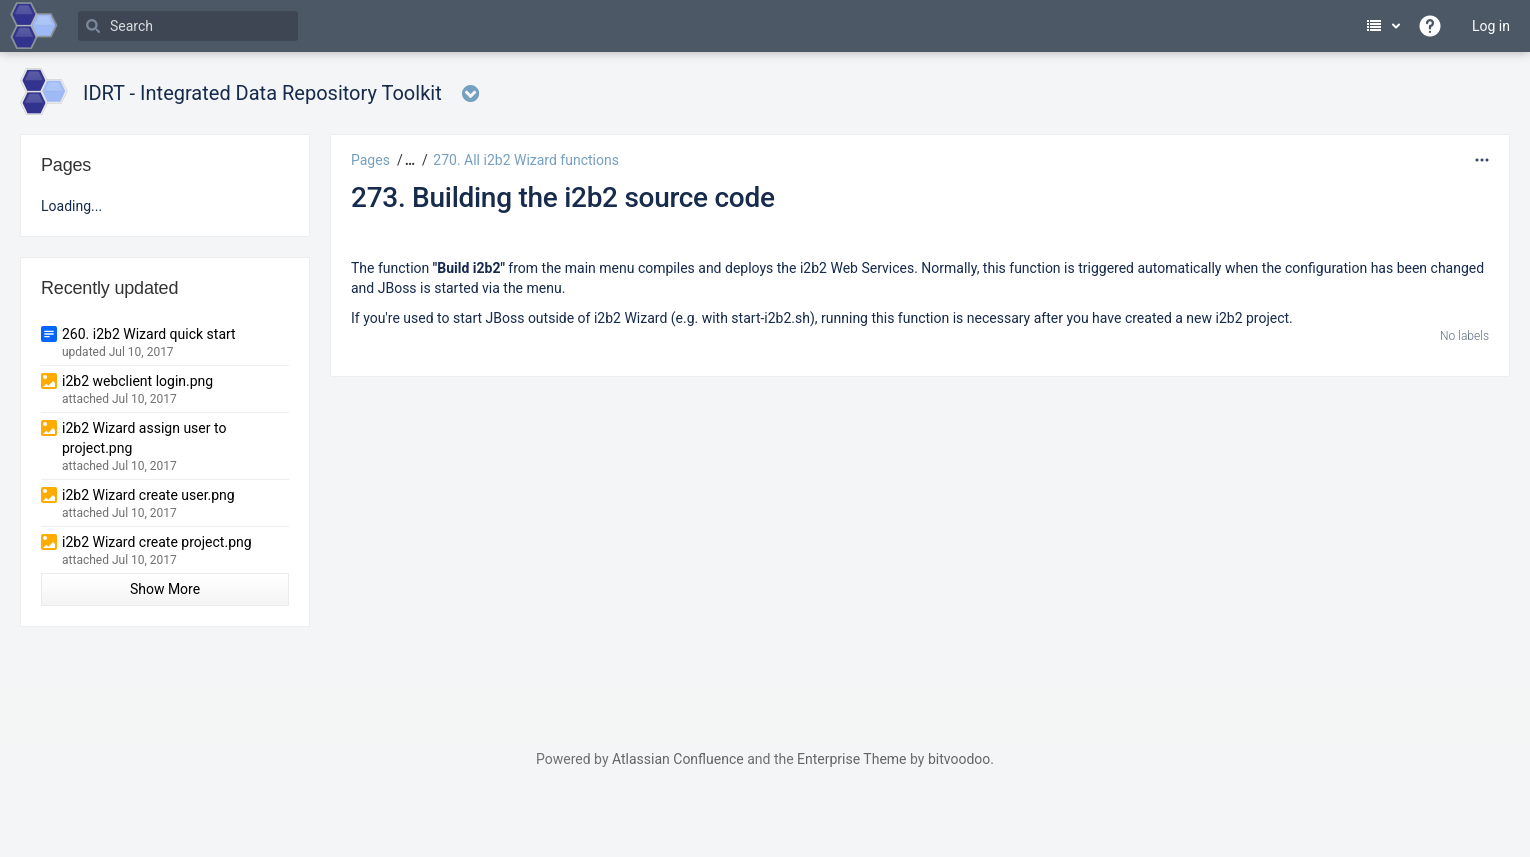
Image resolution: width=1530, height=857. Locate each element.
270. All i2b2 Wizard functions (526, 160)
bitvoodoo (959, 759)
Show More (165, 589)
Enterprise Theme (851, 759)
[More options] (1482, 160)
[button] (407, 160)
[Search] (188, 26)
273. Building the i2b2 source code (563, 197)
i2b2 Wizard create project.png (157, 542)
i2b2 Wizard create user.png (148, 495)
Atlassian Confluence (678, 759)
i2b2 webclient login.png (137, 381)
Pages (370, 160)
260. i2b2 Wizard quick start (149, 334)
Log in (1491, 26)
